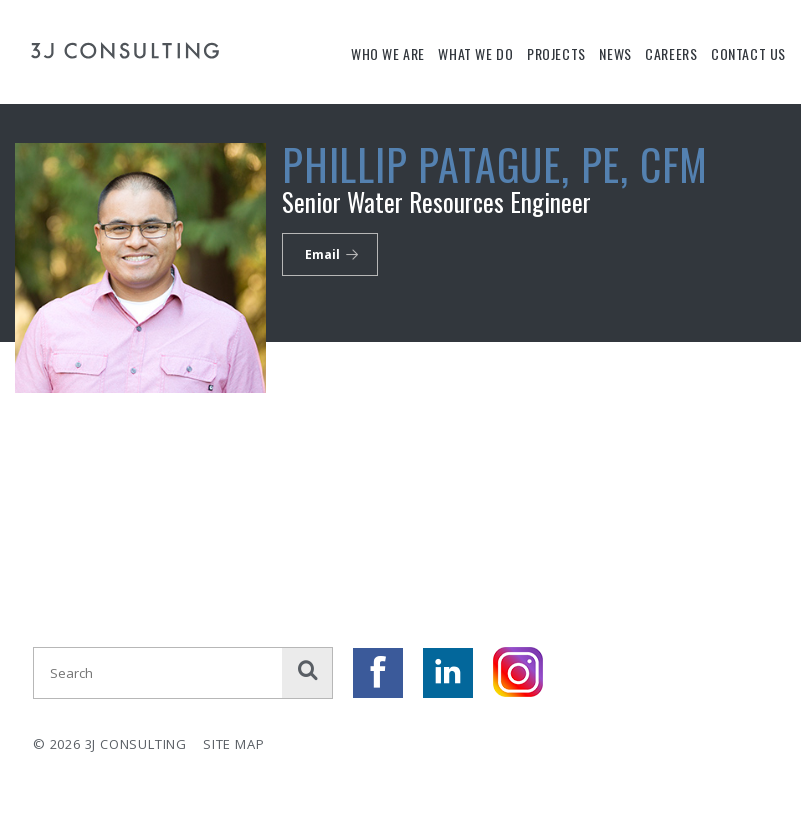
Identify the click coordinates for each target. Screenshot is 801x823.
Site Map (233, 744)
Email (322, 254)
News (615, 53)
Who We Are (388, 53)
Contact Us (748, 53)
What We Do (475, 53)
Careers (671, 53)
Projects (556, 53)
